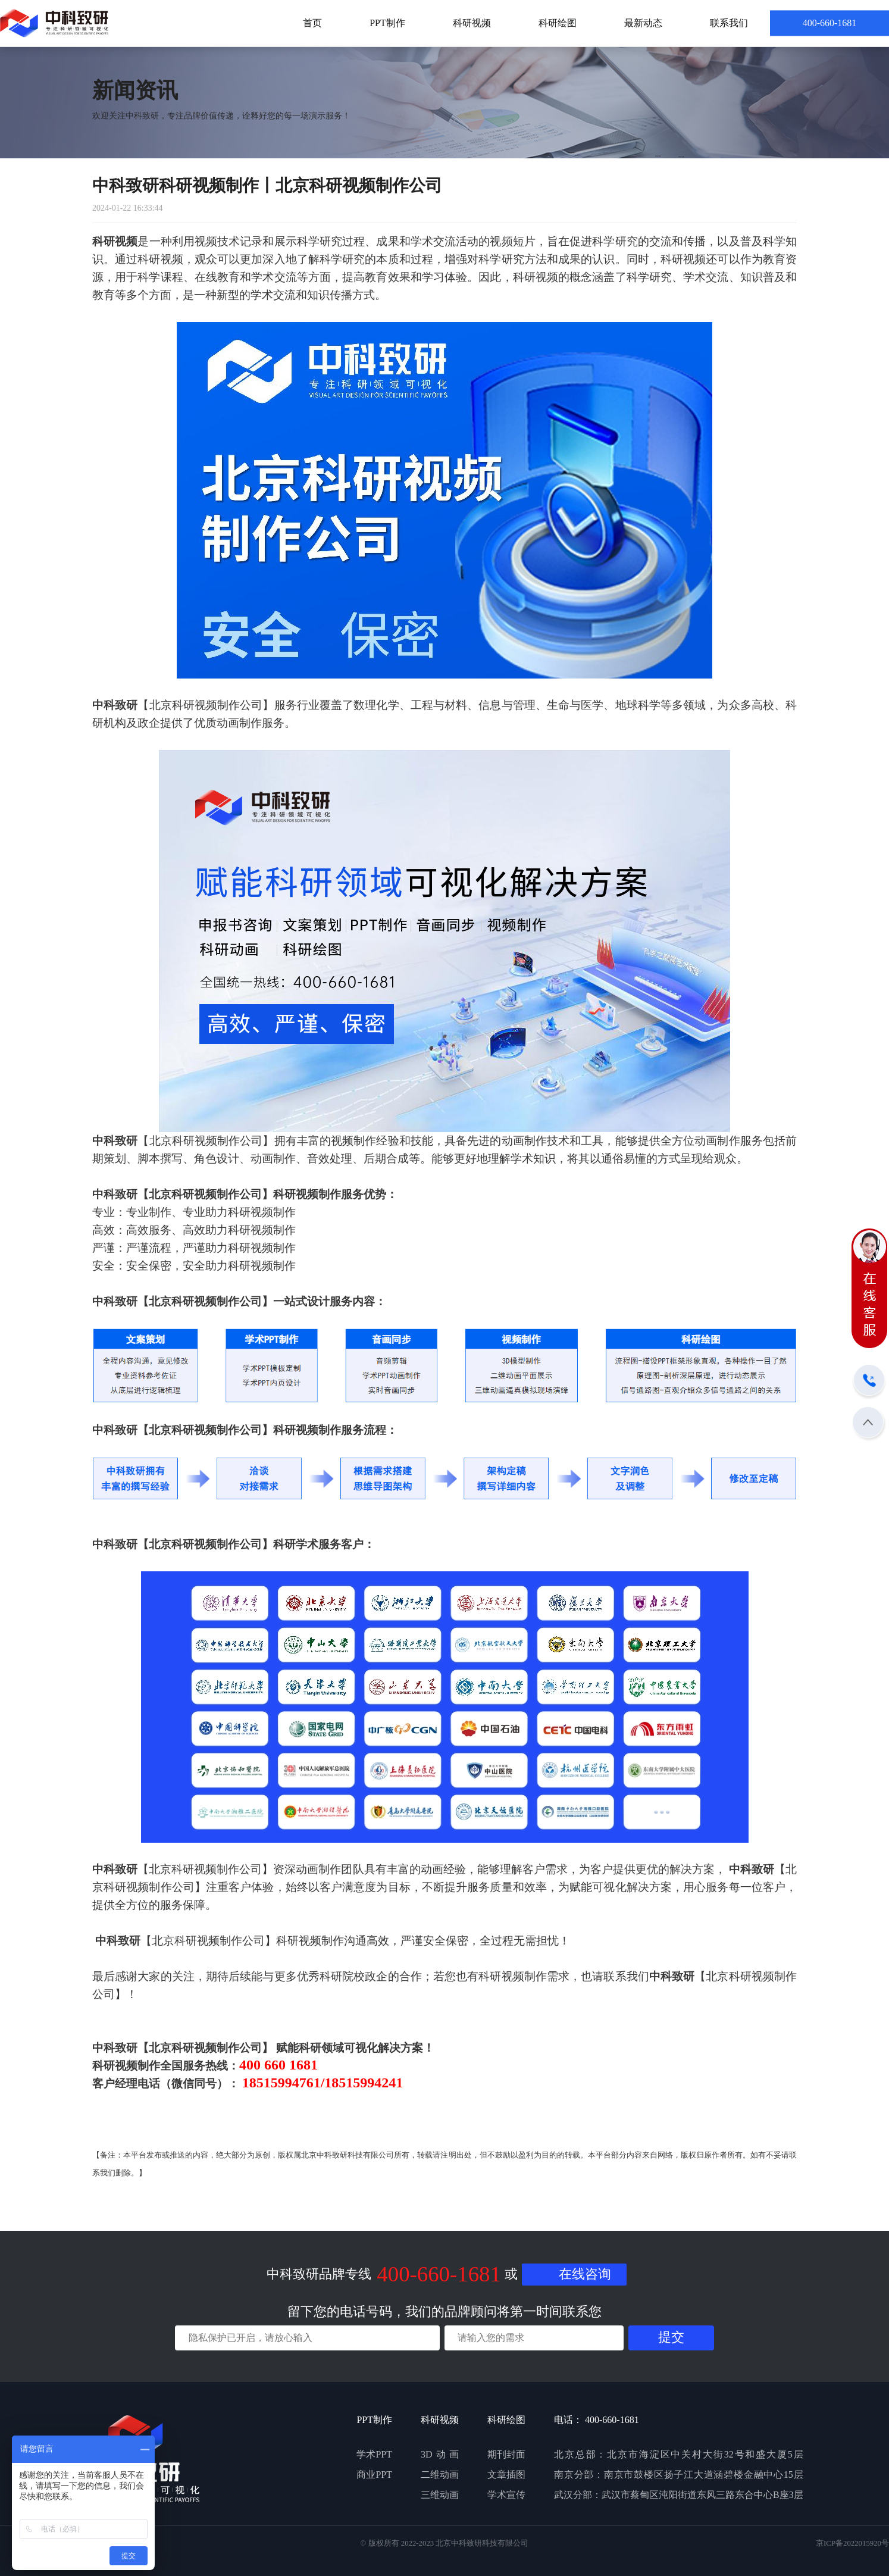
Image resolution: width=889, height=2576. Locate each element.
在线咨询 (585, 2274)
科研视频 (472, 23)
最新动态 (643, 23)
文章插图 (506, 2474)
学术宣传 (506, 2495)
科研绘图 (558, 23)
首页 (312, 23)
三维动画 (440, 2495)
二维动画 (440, 2474)
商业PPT (374, 2474)
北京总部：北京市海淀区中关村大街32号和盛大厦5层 (678, 2454)
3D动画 (440, 2454)
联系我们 (729, 23)
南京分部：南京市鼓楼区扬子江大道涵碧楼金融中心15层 (678, 2474)
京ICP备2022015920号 (852, 2543)
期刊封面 (506, 2454)
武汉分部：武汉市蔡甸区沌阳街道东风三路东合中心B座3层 (678, 2495)
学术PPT (374, 2454)
